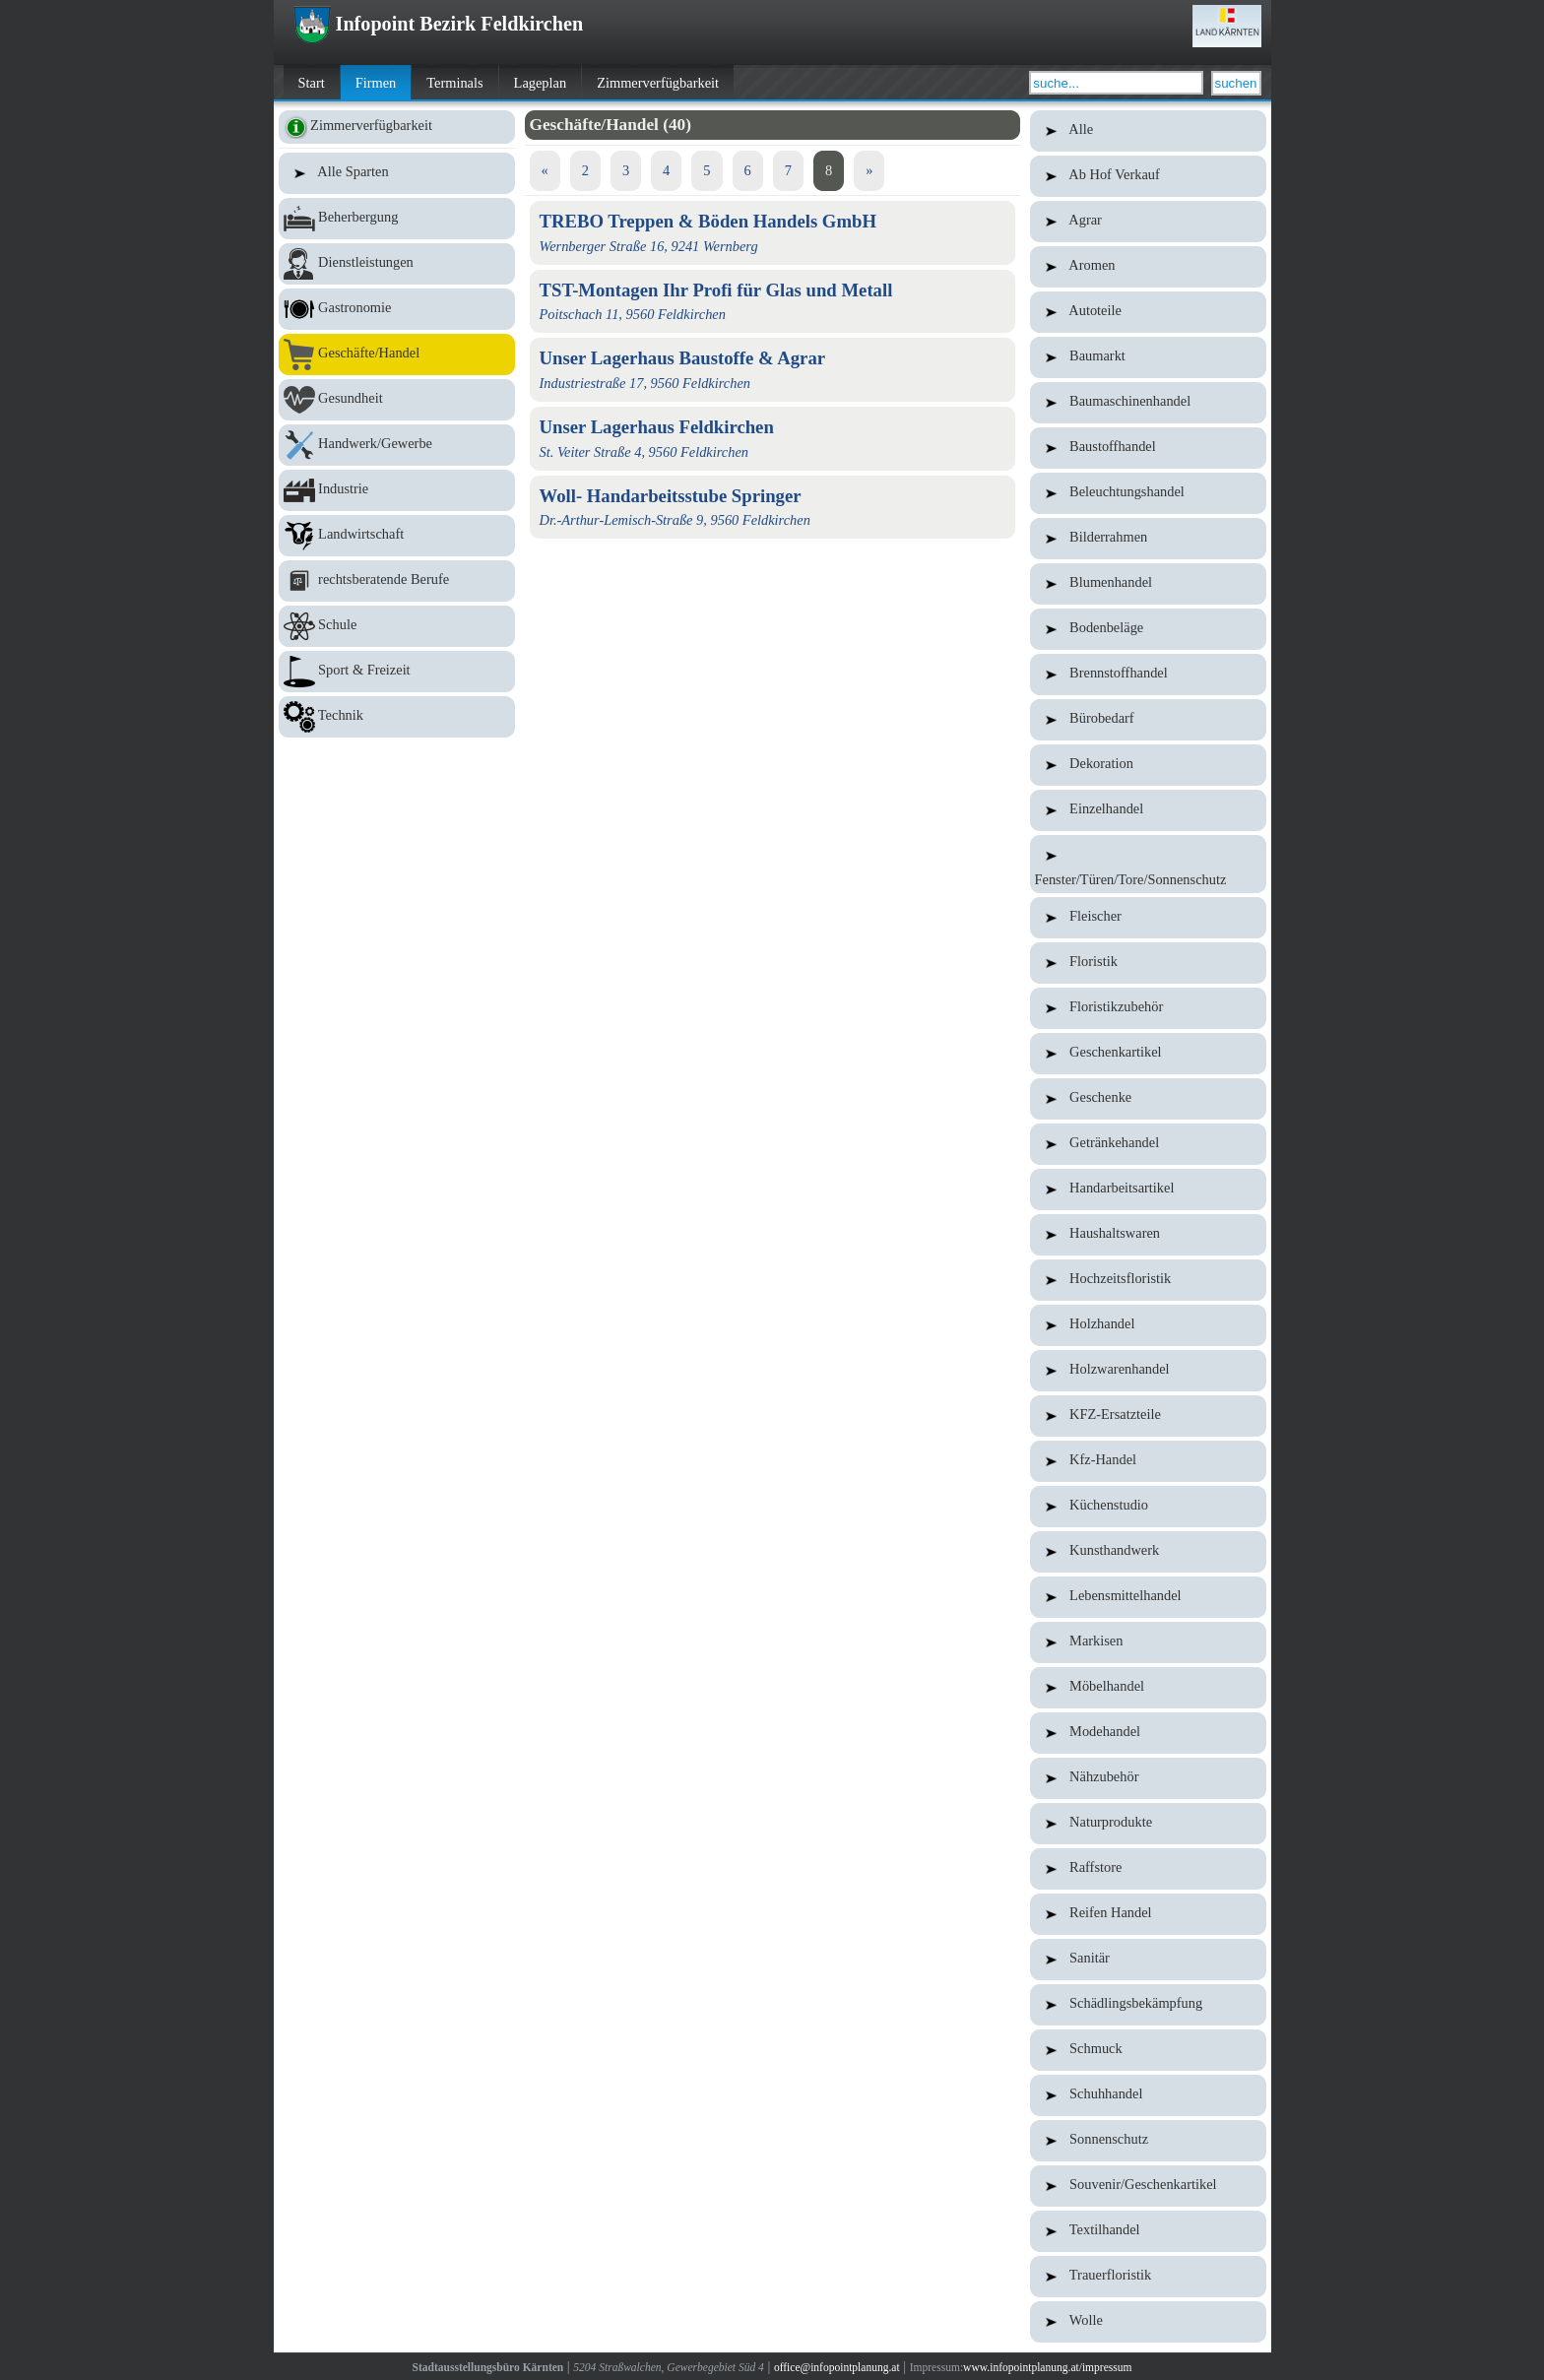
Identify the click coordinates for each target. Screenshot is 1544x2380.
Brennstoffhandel (1148, 674)
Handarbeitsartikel (1148, 1189)
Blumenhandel (1148, 584)
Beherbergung (397, 218)
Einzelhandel (1148, 810)
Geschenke (1148, 1099)
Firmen (376, 83)
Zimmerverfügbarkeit (658, 83)
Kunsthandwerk (1148, 1552)
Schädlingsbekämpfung (1148, 2005)
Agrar (1148, 221)
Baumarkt (1148, 357)
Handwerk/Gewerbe (397, 445)
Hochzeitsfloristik (1148, 1280)
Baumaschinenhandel (1148, 402)
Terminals (454, 83)
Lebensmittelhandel (1148, 1597)
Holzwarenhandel (1148, 1370)
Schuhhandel (1148, 2095)
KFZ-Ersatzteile (1148, 1416)
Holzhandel (1148, 1325)
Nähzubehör (1148, 1778)
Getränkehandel (1148, 1144)
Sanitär (1148, 1959)
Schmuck (1148, 2050)
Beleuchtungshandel (1148, 493)
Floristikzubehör (1148, 1008)
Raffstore (1148, 1869)
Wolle (1148, 2322)
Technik (397, 717)
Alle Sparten (397, 173)
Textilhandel (1148, 2231)
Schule (397, 626)
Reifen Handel (1148, 1914)
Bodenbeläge (1148, 629)
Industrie (397, 490)
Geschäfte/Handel (397, 354)
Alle (1148, 131)
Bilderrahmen (1148, 538)
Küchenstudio (1148, 1506)
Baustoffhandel (1148, 448)
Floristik (1148, 963)
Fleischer (1148, 917)
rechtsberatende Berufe (397, 581)
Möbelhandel (1148, 1687)
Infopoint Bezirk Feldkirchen (438, 23)
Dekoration (1148, 765)
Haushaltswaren (1148, 1234)
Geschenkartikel (1148, 1053)
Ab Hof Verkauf (1148, 176)
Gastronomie (397, 309)
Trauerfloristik (1148, 2276)
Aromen (1148, 267)
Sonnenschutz (1148, 2140)
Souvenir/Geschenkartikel (1148, 2186)
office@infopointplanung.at (837, 2367)
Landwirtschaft (397, 535)
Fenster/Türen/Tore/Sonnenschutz (1148, 864)
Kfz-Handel (1148, 1461)
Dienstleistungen (397, 264)
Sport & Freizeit (397, 671)
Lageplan (540, 83)
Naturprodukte (1148, 1823)
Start (311, 83)
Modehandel (1148, 1733)
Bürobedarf (1148, 719)
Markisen (1148, 1642)
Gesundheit (397, 399)
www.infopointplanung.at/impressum (1047, 2367)
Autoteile (1148, 312)
